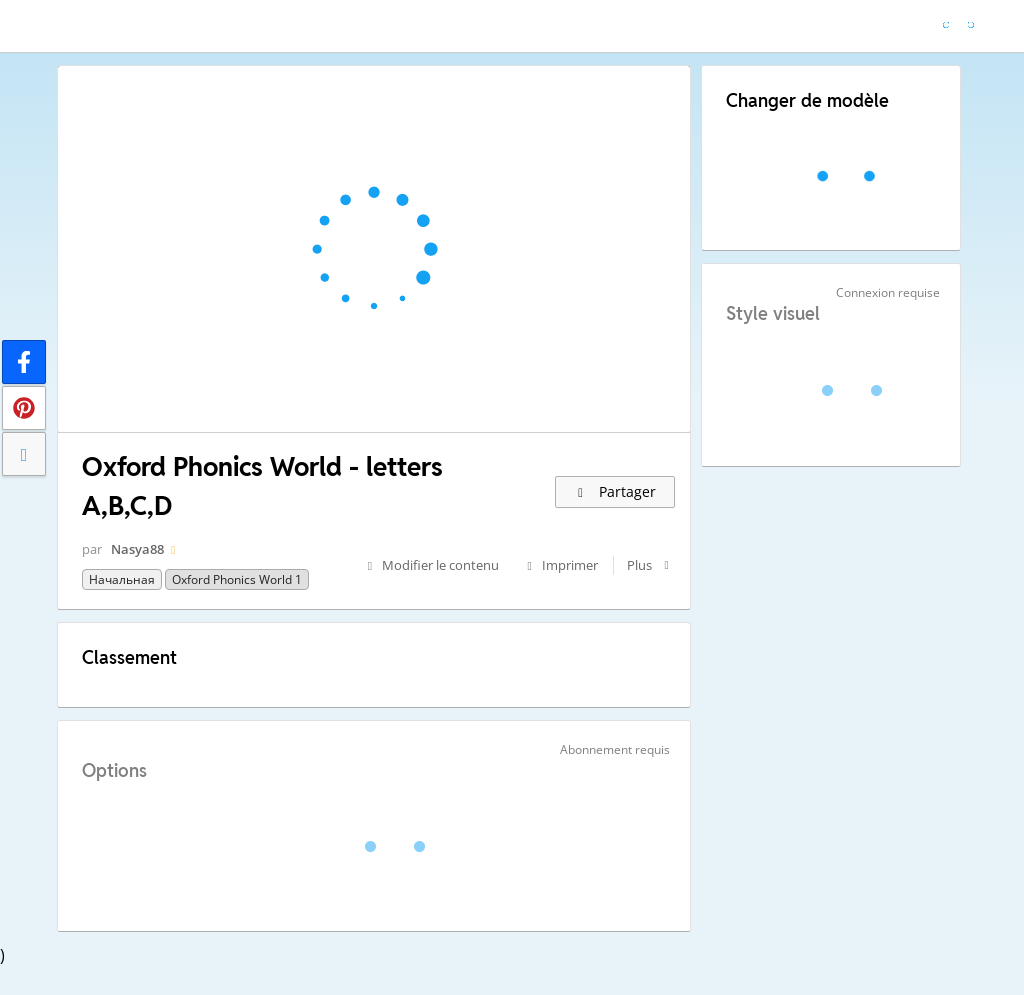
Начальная (122, 579)
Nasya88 (137, 549)
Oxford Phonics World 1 (237, 579)
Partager (615, 491)
